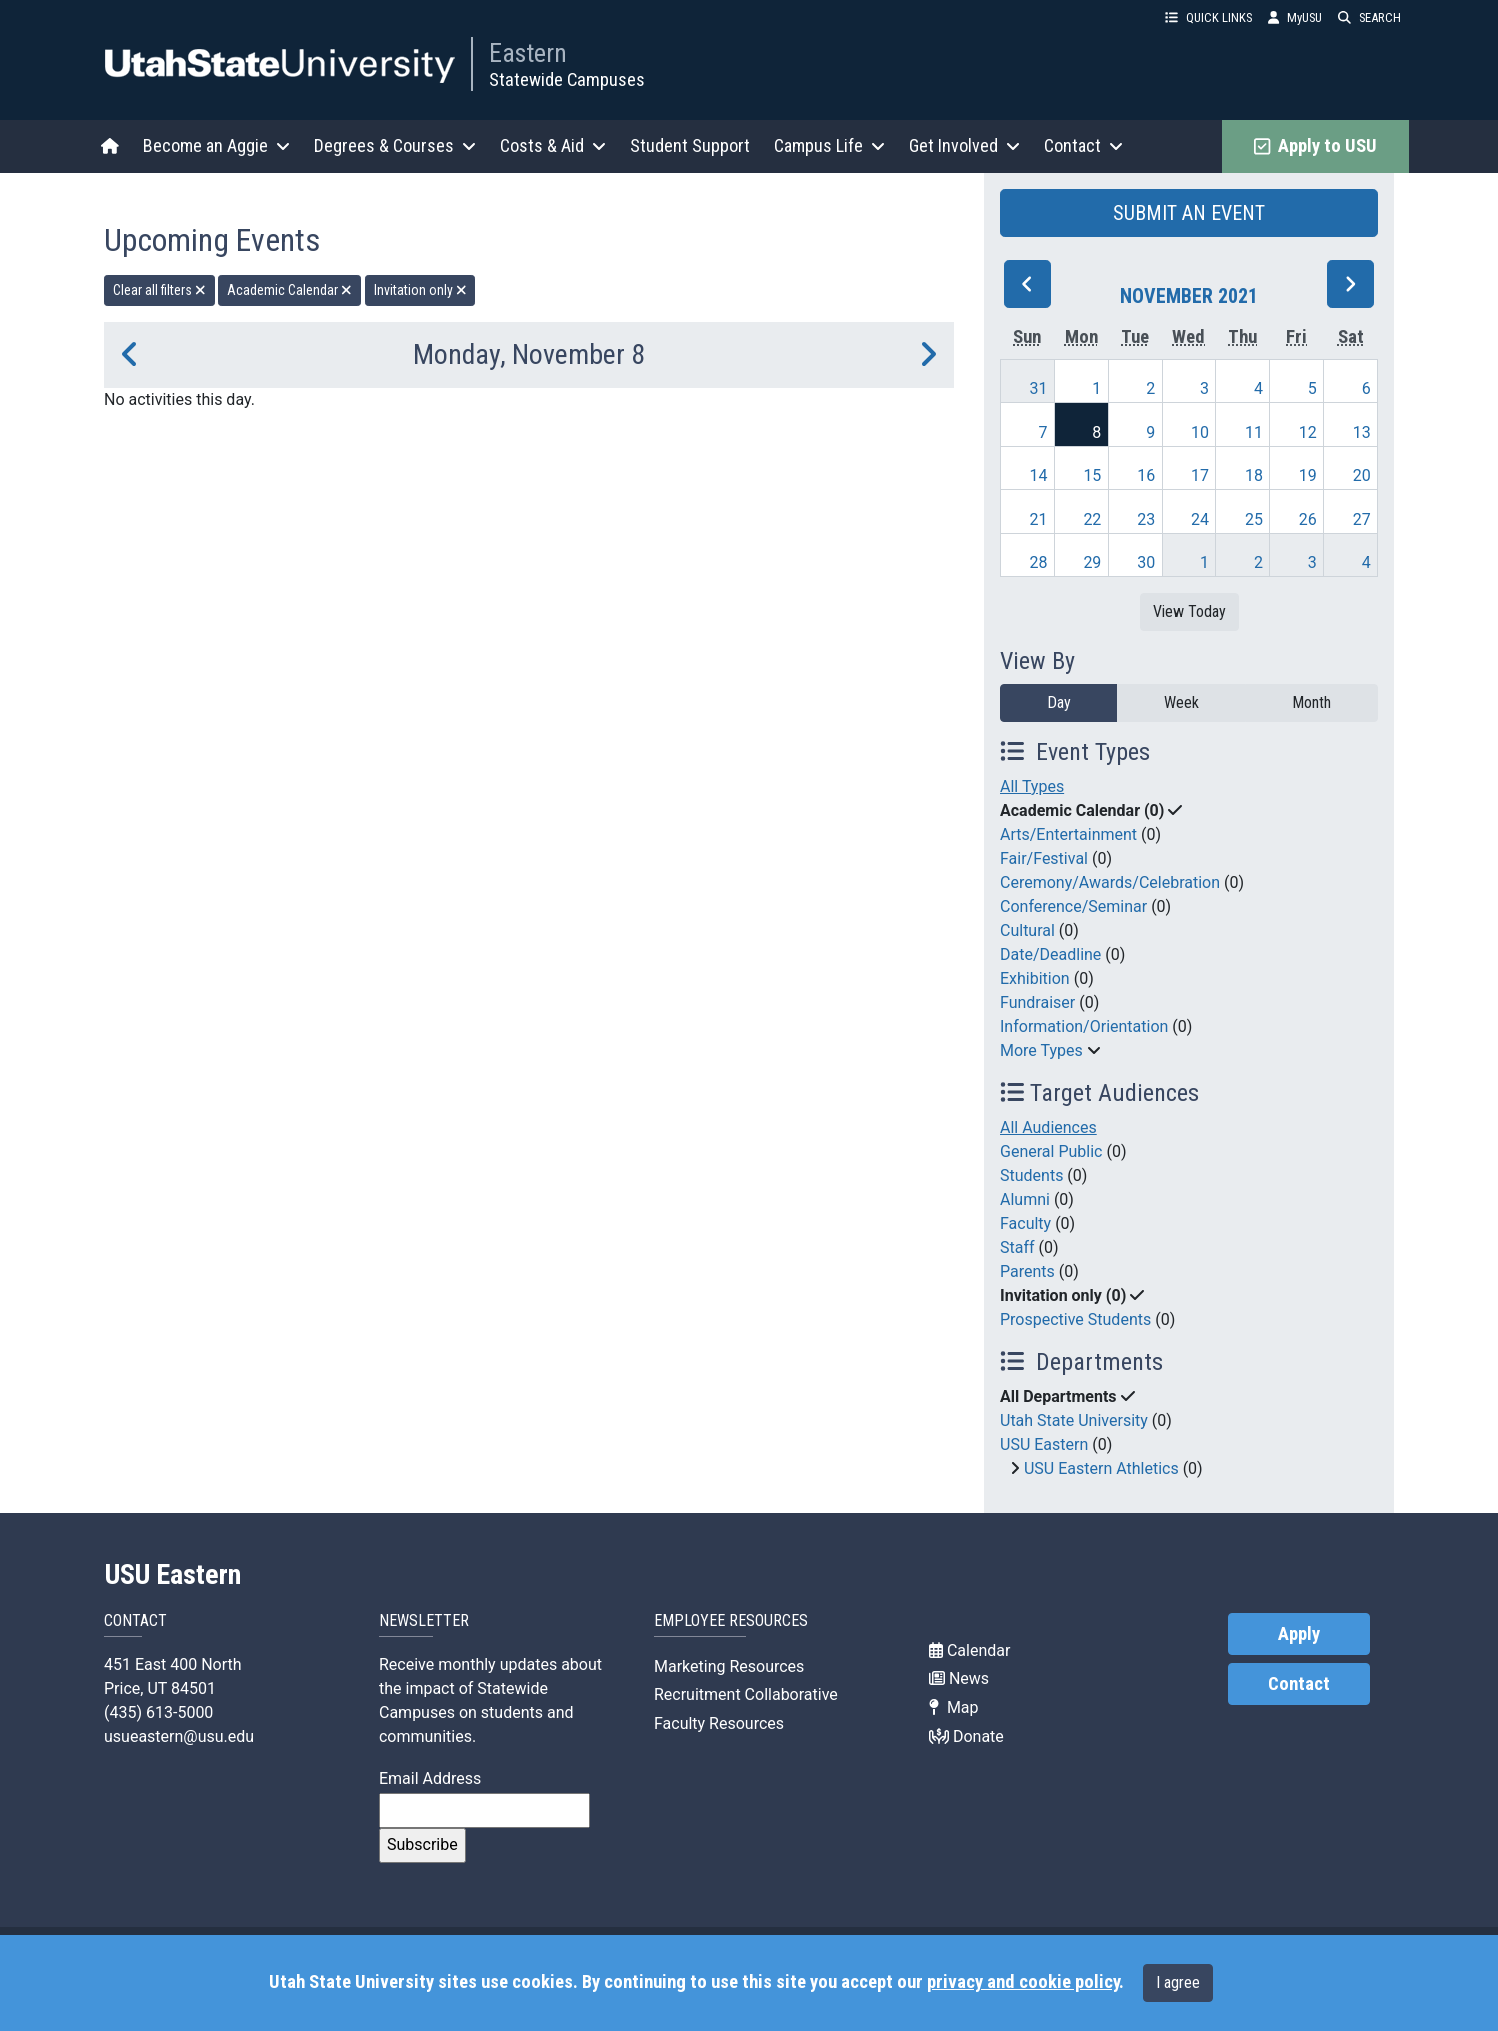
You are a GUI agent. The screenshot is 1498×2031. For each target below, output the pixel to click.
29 (1092, 562)
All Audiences (1048, 1127)
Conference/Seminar (1073, 906)
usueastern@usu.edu (179, 1736)
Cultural (1027, 930)
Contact (1299, 1684)
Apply (1299, 1634)
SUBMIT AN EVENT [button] (1189, 213)
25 (1254, 519)
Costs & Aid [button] (553, 145)
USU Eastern (1044, 1444)
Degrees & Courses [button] (395, 145)
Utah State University (1074, 1420)
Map (954, 1707)
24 (1200, 519)
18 (1254, 475)
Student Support (690, 145)
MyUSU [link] (1295, 17)
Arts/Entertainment (1068, 834)
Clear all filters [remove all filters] (159, 290)
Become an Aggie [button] (216, 145)
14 (1039, 475)
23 (1146, 519)
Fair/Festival (1044, 858)
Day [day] (1059, 702)
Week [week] (1181, 702)
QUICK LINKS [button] (1208, 17)
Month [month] (1311, 702)
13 (1362, 432)
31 (1039, 388)
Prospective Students (1075, 1319)
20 (1362, 475)
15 (1092, 475)
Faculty (1025, 1223)
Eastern (528, 53)
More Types (1041, 1050)
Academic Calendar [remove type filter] (289, 290)
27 (1362, 519)
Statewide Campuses (567, 79)
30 (1146, 562)
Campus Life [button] (829, 145)
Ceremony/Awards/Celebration (1110, 882)
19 (1308, 475)
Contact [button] (1083, 145)
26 (1308, 519)
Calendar (969, 1650)
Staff (1017, 1247)
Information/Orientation (1084, 1026)
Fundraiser (1037, 1002)
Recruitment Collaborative (746, 1694)
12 (1308, 432)
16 (1146, 475)
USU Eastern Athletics (1101, 1468)
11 (1254, 432)
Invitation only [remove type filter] (420, 290)
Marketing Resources (729, 1666)
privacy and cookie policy (1023, 1982)
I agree (1178, 1982)
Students (1031, 1175)
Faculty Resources (719, 1723)
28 (1039, 562)
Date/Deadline (1050, 954)
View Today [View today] (1189, 611)
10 (1200, 432)
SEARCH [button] (1369, 17)
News (959, 1678)
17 (1200, 475)
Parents (1027, 1271)
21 (1039, 519)
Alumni (1025, 1199)
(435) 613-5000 (158, 1712)
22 (1092, 519)
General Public (1051, 1151)
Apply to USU (1315, 146)
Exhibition (1035, 978)
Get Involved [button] (964, 145)
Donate (966, 1736)
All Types (1032, 786)
